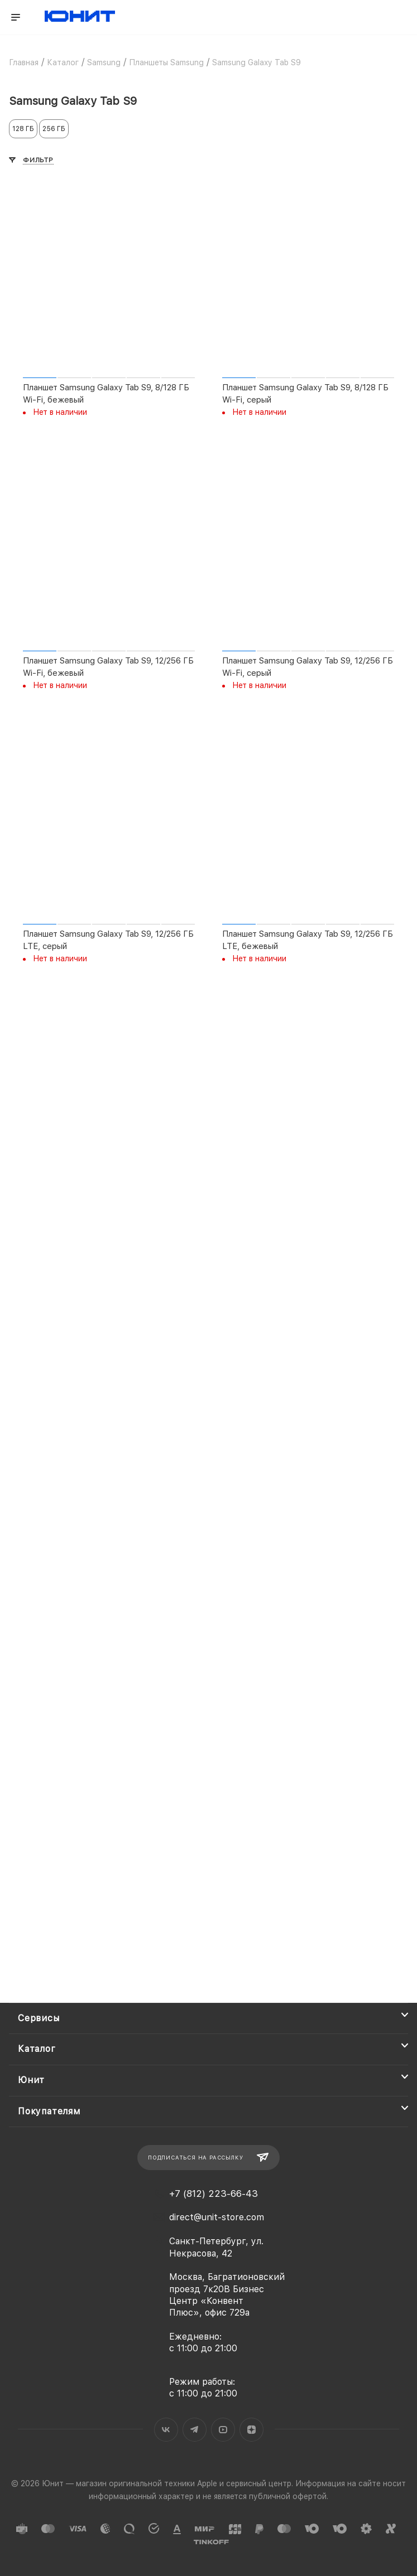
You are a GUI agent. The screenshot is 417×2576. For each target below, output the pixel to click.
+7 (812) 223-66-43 (213, 2194)
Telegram (195, 2430)
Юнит (31, 2080)
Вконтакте (166, 2430)
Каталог (37, 2049)
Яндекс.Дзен (251, 2430)
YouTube (223, 2430)
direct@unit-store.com (216, 2217)
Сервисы (39, 2018)
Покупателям (49, 2111)
